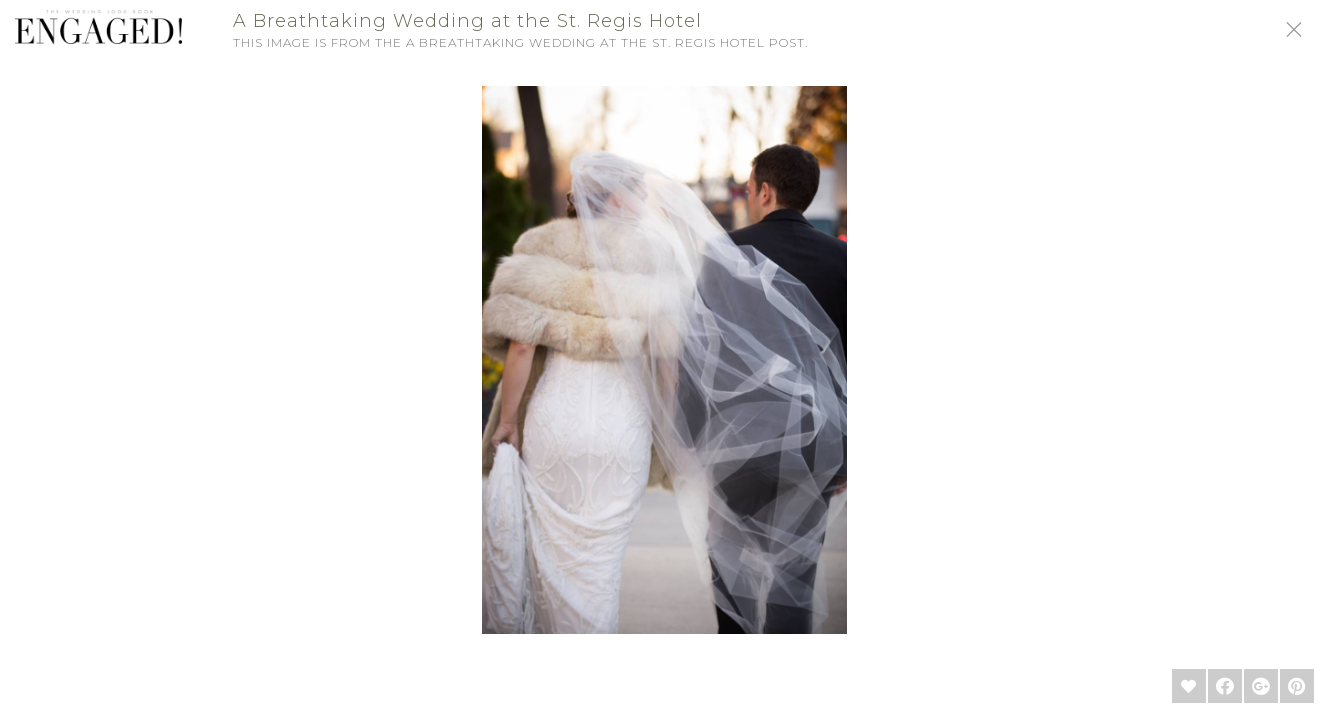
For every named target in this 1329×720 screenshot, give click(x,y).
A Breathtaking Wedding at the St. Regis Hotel (467, 21)
